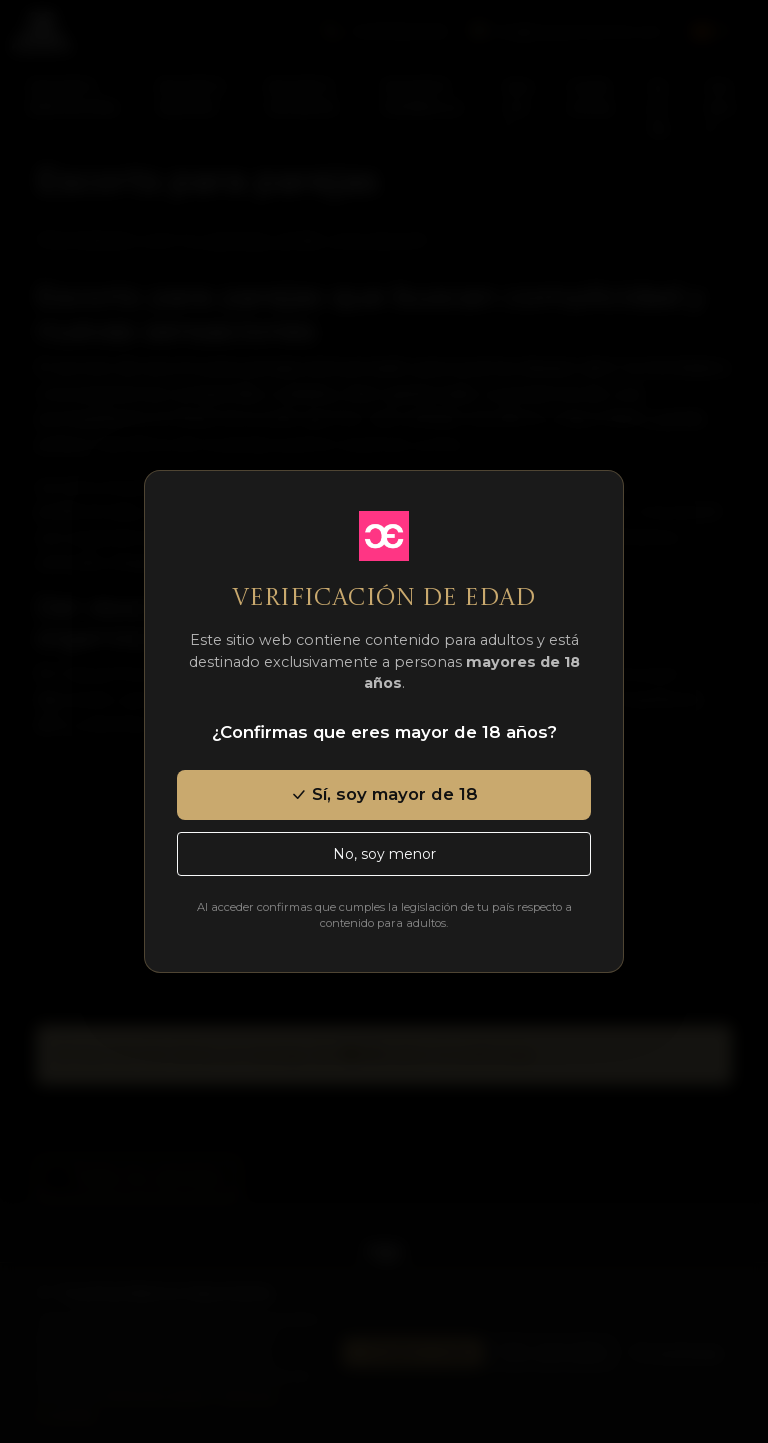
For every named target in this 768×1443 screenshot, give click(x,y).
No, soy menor (384, 854)
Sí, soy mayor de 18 (384, 794)
